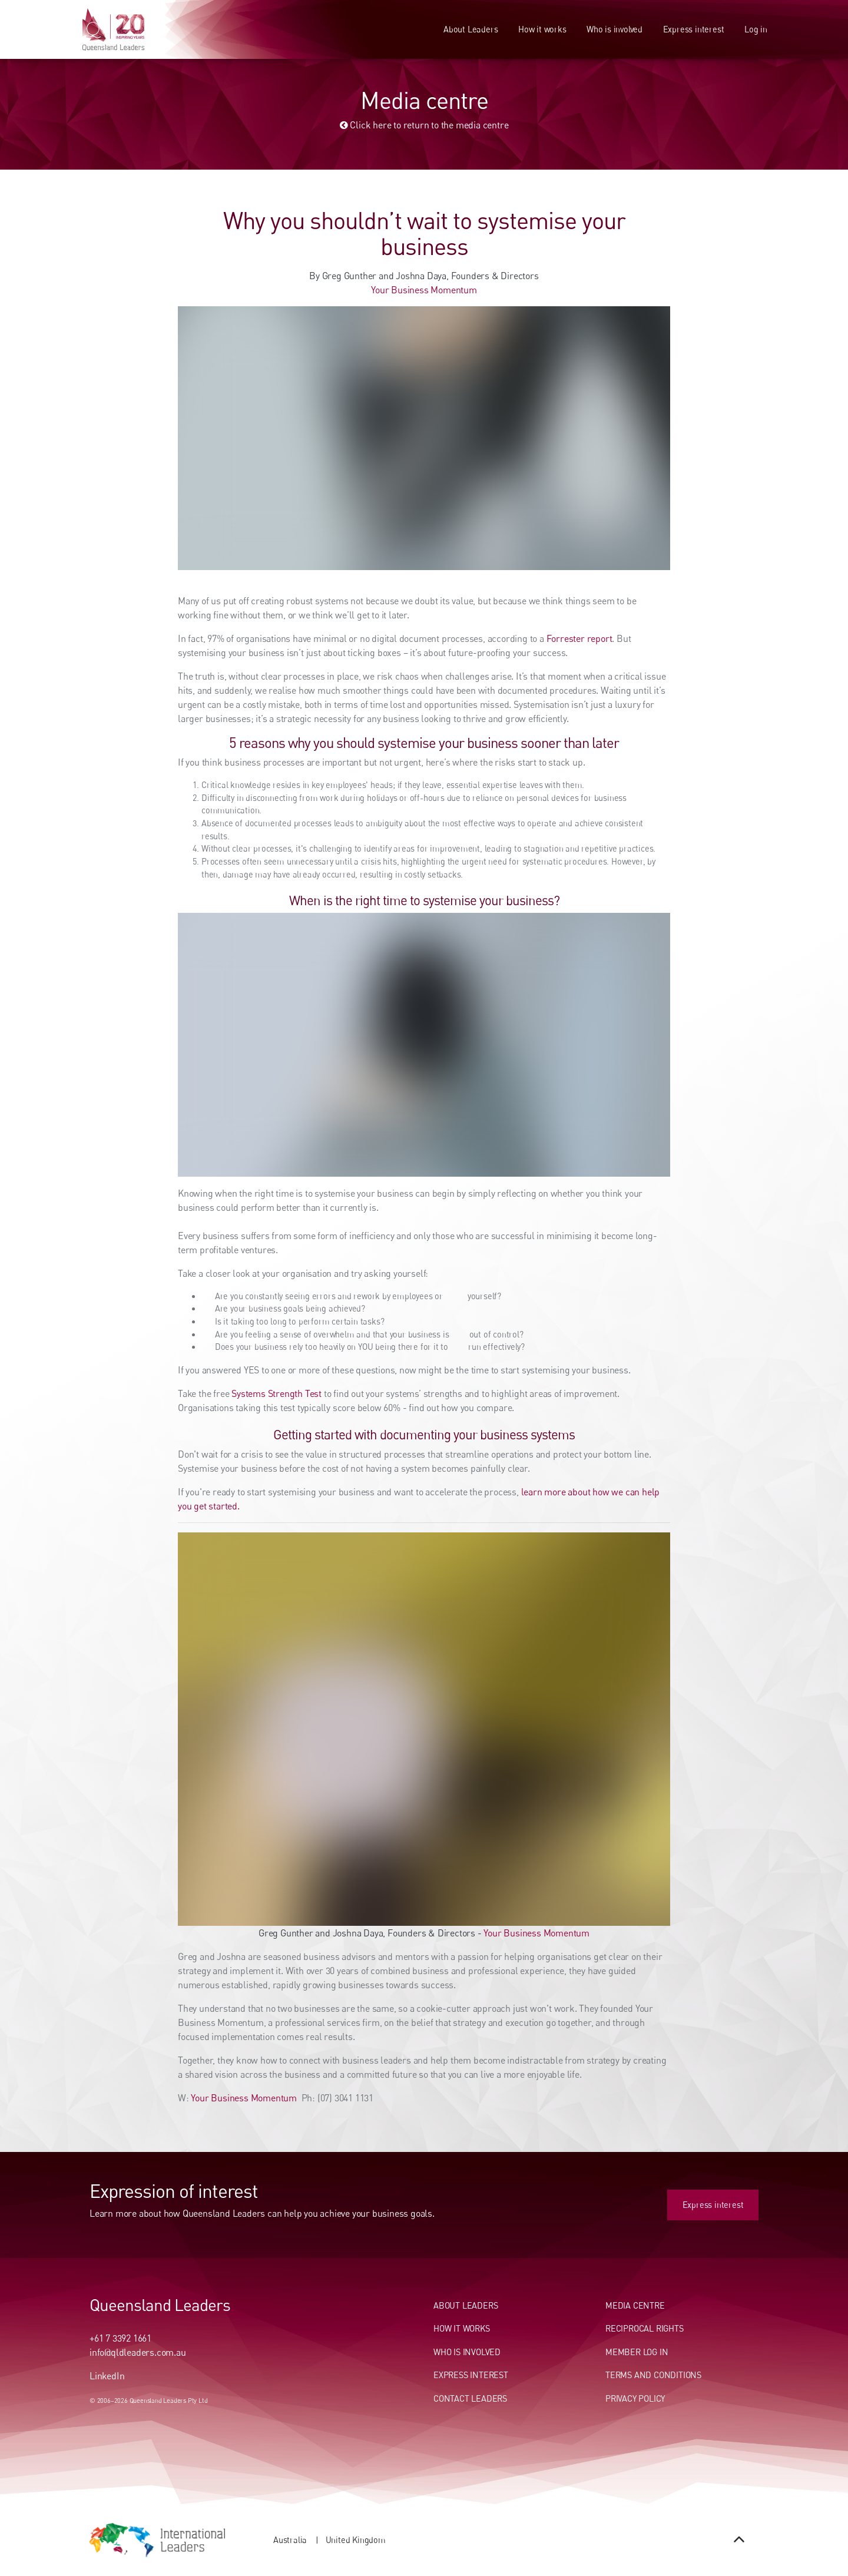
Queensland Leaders (160, 2304)
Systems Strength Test (276, 1393)
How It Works (461, 2328)
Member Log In (636, 2352)
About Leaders (470, 29)
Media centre (635, 2305)
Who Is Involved (467, 2352)
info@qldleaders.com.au (138, 2352)
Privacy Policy (635, 2398)
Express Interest (470, 2375)
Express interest (693, 29)
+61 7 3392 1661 (120, 2338)
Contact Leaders (470, 2398)
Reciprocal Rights (644, 2328)
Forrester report (579, 638)
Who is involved (614, 29)
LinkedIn (107, 2376)
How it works (542, 29)
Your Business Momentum (424, 290)
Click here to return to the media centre (424, 125)
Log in (755, 29)
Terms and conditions (653, 2375)
